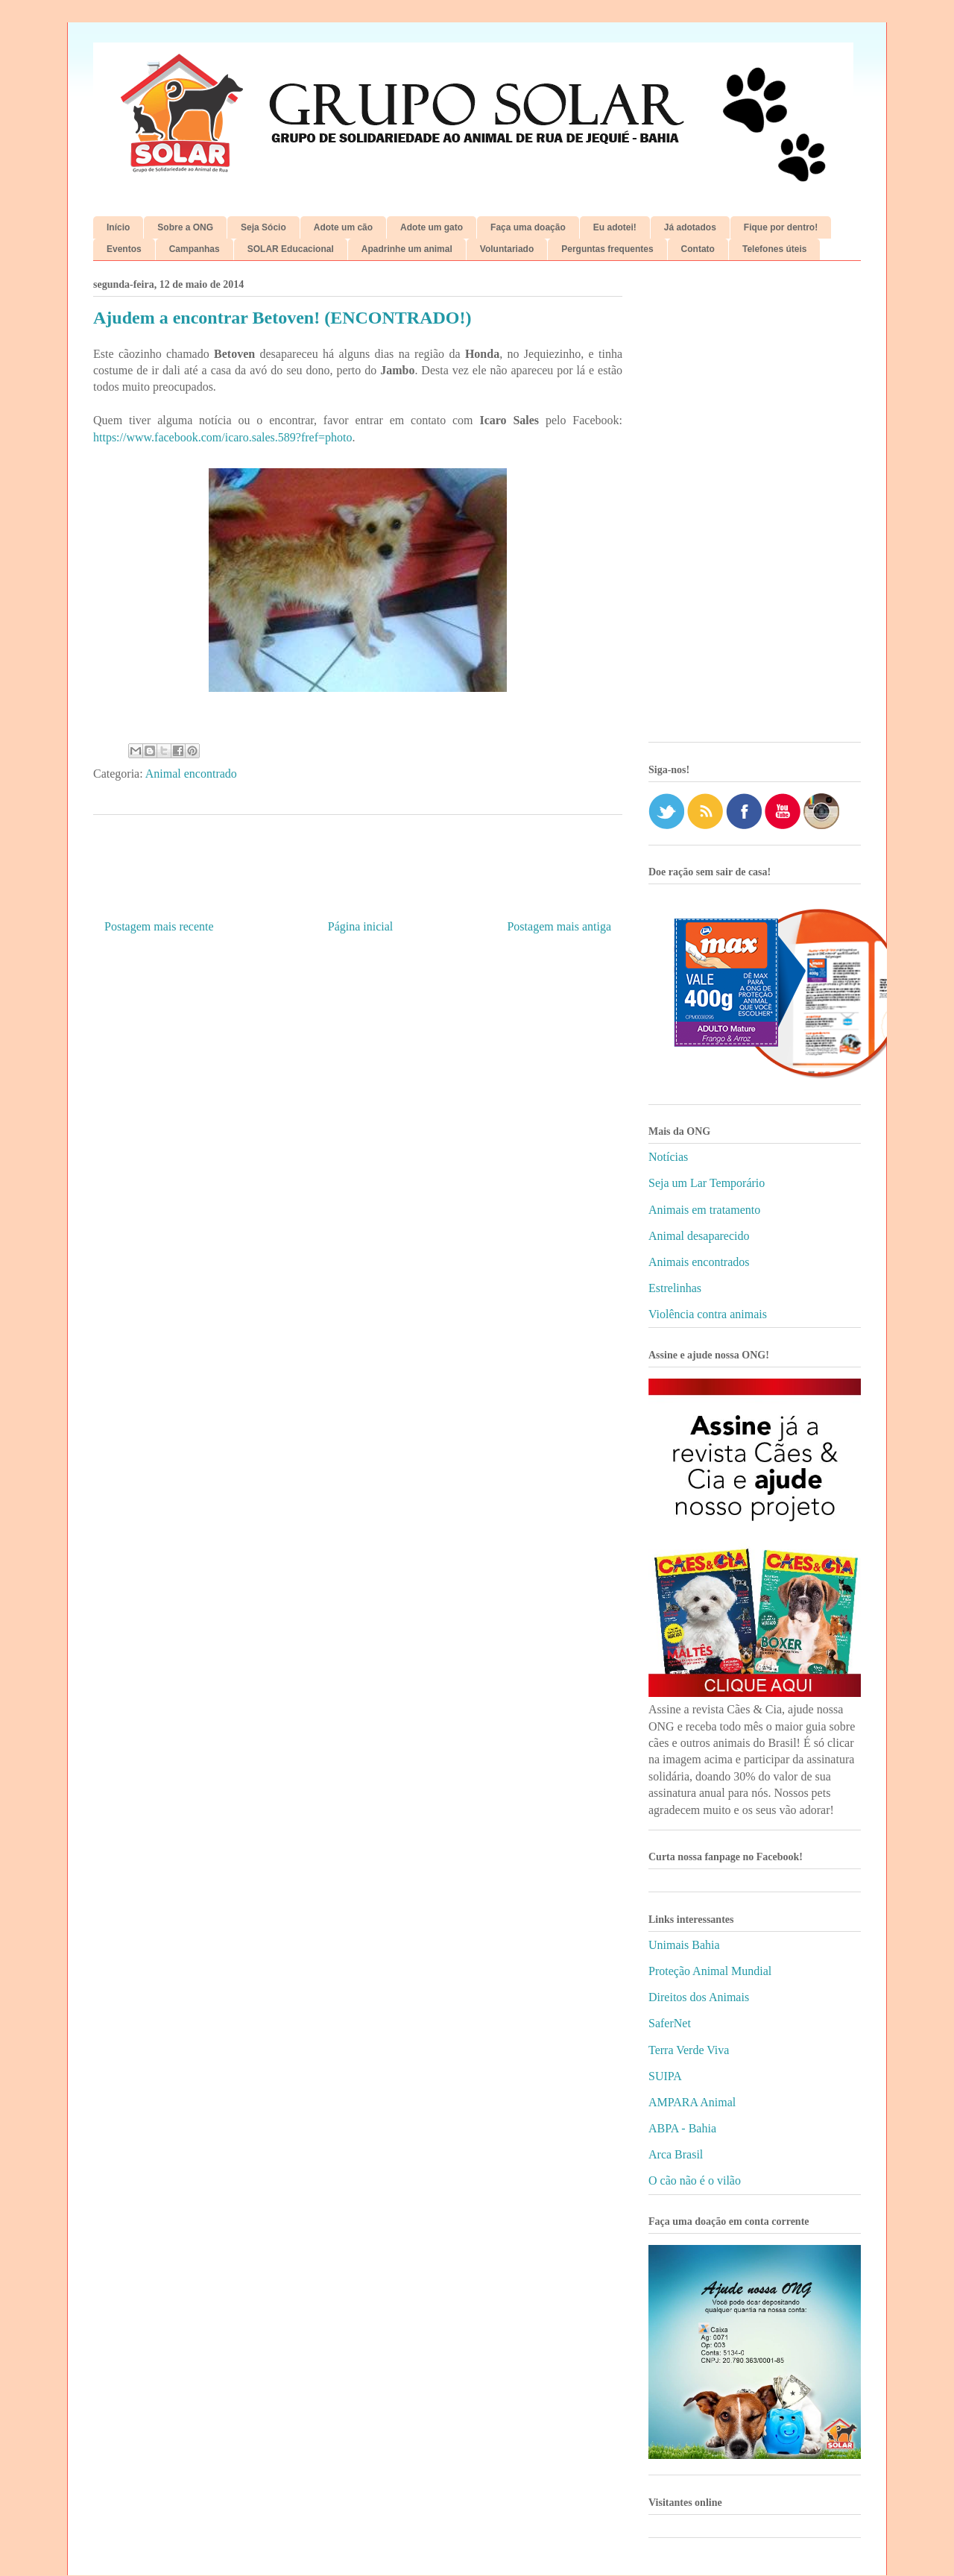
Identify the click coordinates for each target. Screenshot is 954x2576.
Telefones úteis (774, 249)
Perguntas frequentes (607, 249)
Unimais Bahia (684, 1945)
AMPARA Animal (692, 2102)
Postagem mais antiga (559, 926)
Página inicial (361, 926)
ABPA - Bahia (682, 2128)
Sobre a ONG (185, 227)
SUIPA (665, 2076)
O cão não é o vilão (694, 2180)
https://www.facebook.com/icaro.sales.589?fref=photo (222, 437)
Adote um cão (343, 227)
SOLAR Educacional (290, 249)
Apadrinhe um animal (406, 249)
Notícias (668, 1156)
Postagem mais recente (159, 926)
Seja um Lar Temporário (706, 1183)
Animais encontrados (699, 1262)
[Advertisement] (754, 507)
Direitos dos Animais (698, 1997)
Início (118, 227)
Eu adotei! (614, 227)
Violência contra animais (707, 1314)
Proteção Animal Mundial (709, 1971)
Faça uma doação (528, 227)
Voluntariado (507, 249)
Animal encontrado (191, 773)
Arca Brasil (675, 2154)
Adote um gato (431, 227)
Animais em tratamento (704, 1209)
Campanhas (194, 249)
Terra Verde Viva (688, 2050)
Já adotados (690, 227)
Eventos (124, 249)
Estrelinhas (674, 1288)
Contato (698, 249)
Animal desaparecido (699, 1235)
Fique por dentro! (781, 227)
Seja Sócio (263, 227)
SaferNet (669, 2023)
